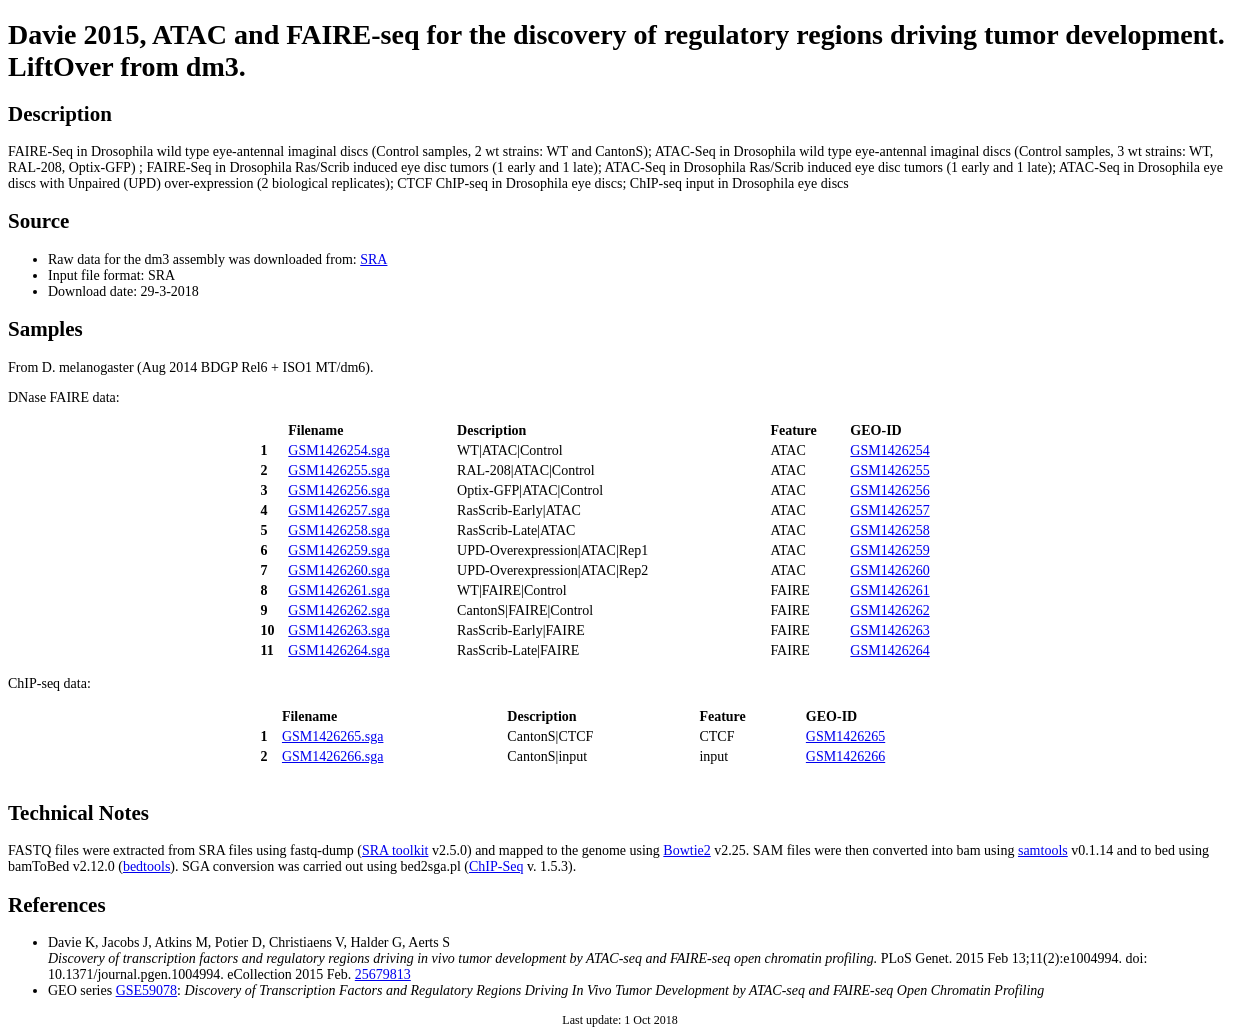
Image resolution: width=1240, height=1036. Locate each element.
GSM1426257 (889, 510)
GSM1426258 (889, 530)
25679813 (383, 974)
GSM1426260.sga (339, 570)
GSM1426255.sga (339, 470)
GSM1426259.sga (339, 550)
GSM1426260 (889, 570)
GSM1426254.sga (339, 450)
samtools (1043, 850)
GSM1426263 (889, 630)
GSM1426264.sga (339, 650)
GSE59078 (146, 990)
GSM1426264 (889, 650)
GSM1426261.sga (339, 590)
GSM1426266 (845, 756)
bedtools (146, 866)
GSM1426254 (889, 450)
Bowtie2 (686, 850)
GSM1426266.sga (333, 756)
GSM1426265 (845, 736)
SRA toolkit (395, 850)
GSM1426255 (889, 470)
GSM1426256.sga (339, 490)
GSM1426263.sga (339, 630)
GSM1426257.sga (339, 510)
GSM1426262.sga (339, 610)
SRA (373, 259)
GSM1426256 (889, 490)
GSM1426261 (889, 590)
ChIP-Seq (496, 866)
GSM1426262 (889, 610)
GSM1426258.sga (339, 530)
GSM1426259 (889, 550)
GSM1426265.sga (333, 736)
